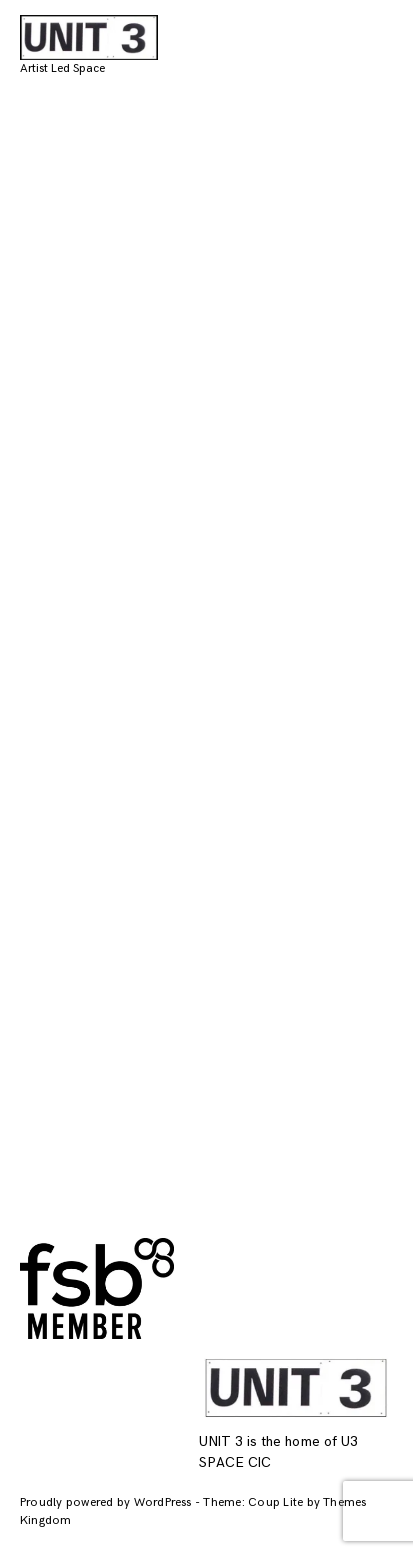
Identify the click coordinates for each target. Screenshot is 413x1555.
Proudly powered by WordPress (107, 1502)
